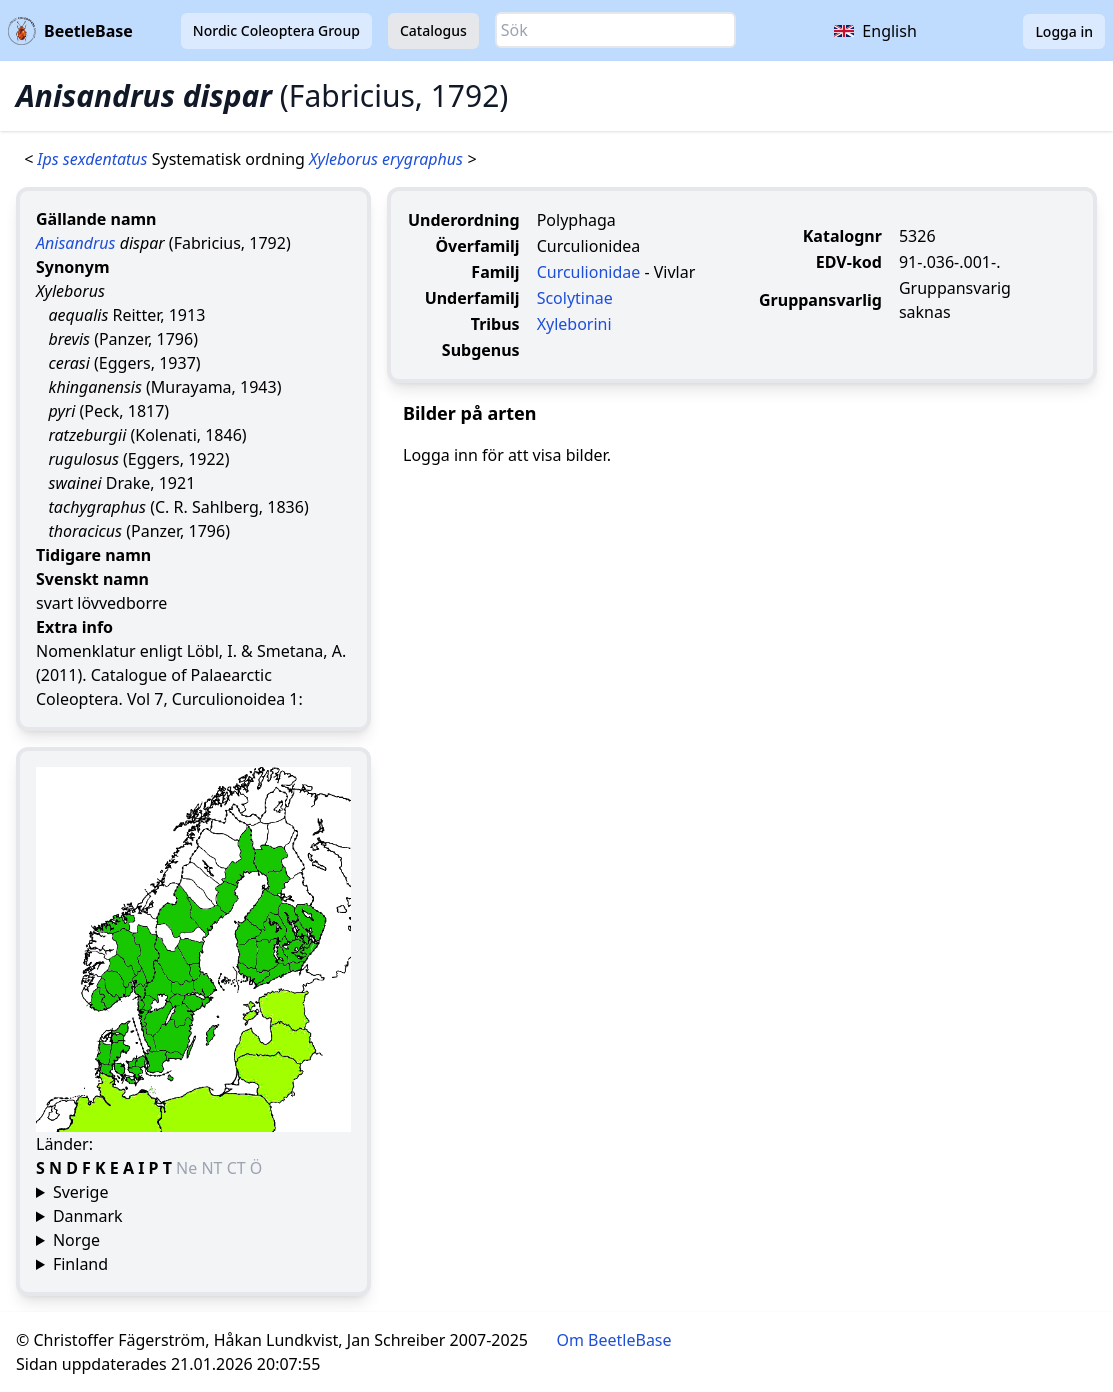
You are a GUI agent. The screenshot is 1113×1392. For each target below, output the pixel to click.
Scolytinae (575, 298)
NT (213, 1168)
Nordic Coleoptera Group (276, 30)
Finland (80, 1264)
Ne (188, 1168)
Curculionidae (589, 272)
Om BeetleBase (614, 1340)
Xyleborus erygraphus (388, 159)
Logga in (1064, 31)
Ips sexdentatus (94, 159)
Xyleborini (574, 324)
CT (238, 1168)
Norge (76, 1240)
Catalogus (433, 30)
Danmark (88, 1216)
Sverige (81, 1192)
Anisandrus (75, 243)
